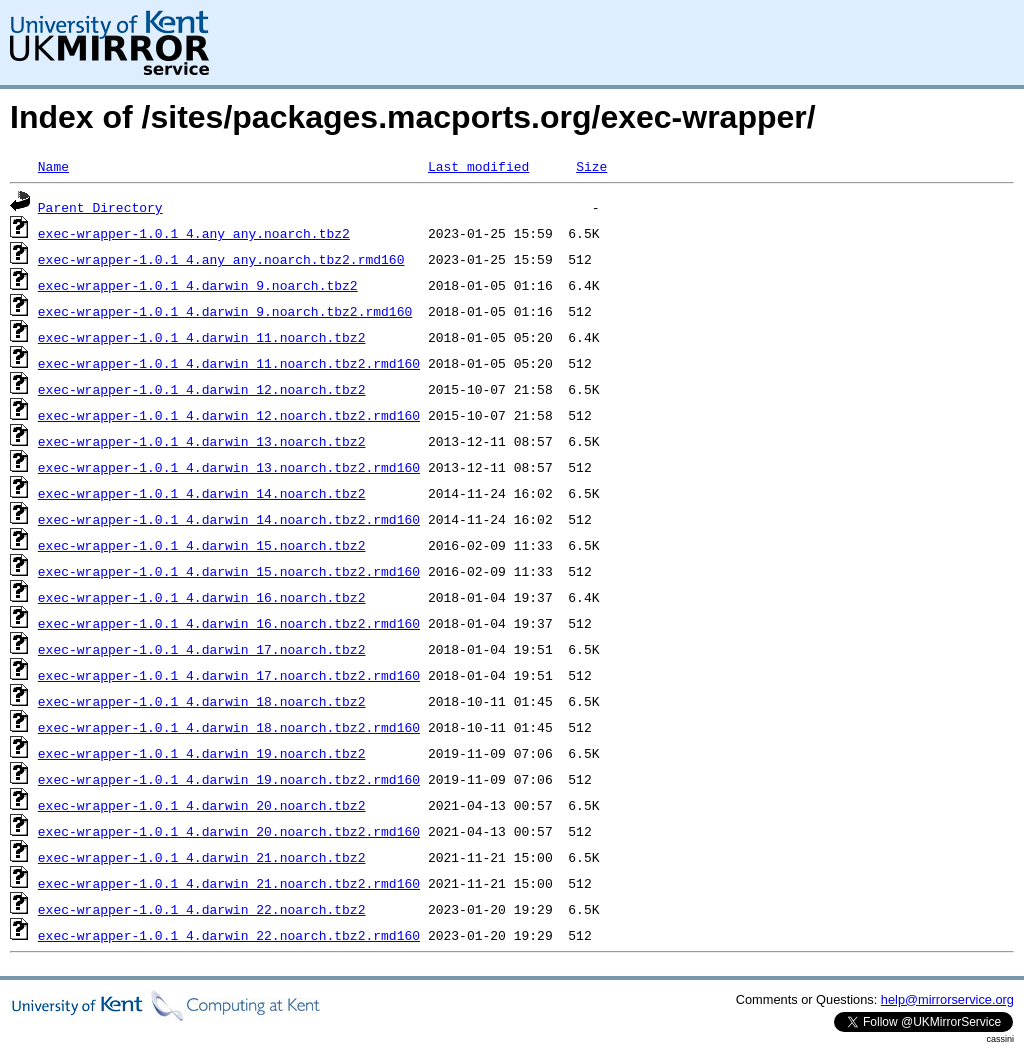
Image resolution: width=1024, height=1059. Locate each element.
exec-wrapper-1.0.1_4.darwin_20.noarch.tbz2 (202, 805)
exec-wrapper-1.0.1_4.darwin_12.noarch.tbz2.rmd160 (229, 415)
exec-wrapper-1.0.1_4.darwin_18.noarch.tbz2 (202, 701)
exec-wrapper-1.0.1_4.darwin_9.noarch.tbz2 (198, 285)
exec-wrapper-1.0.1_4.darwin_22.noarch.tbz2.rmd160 (229, 935)
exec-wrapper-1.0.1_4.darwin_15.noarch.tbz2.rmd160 (229, 571)
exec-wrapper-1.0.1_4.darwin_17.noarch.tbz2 (202, 649)
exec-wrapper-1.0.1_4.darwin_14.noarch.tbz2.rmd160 (229, 519)
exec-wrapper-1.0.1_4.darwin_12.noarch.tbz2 (202, 389)
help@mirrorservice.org (947, 999)
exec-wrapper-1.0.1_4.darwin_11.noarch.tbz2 (202, 337)
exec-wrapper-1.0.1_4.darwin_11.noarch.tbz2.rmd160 (229, 363)
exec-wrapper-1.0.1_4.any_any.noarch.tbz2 (194, 233)
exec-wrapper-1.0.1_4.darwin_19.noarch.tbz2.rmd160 (229, 779)
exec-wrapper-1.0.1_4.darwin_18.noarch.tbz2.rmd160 (229, 727)
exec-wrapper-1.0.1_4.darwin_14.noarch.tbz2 (202, 493)
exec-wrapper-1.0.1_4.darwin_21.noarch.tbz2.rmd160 (229, 883)
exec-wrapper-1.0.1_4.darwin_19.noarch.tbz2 (202, 753)
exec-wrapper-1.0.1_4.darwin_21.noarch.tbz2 (202, 857)
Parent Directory (100, 207)
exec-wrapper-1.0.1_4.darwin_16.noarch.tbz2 (202, 597)
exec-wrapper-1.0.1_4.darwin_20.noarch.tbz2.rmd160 (229, 831)
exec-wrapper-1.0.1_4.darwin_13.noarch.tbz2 (202, 441)
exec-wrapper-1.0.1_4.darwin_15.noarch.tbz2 (202, 545)
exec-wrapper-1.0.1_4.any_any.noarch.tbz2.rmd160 (221, 259)
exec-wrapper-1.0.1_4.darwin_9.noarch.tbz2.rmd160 (225, 311)
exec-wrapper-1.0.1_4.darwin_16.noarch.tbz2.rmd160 (229, 623)
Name (53, 166)
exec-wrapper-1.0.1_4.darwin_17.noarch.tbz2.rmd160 (229, 675)
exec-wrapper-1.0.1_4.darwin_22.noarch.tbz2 (202, 909)
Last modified (478, 166)
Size (591, 166)
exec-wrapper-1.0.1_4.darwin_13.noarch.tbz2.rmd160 (229, 467)
